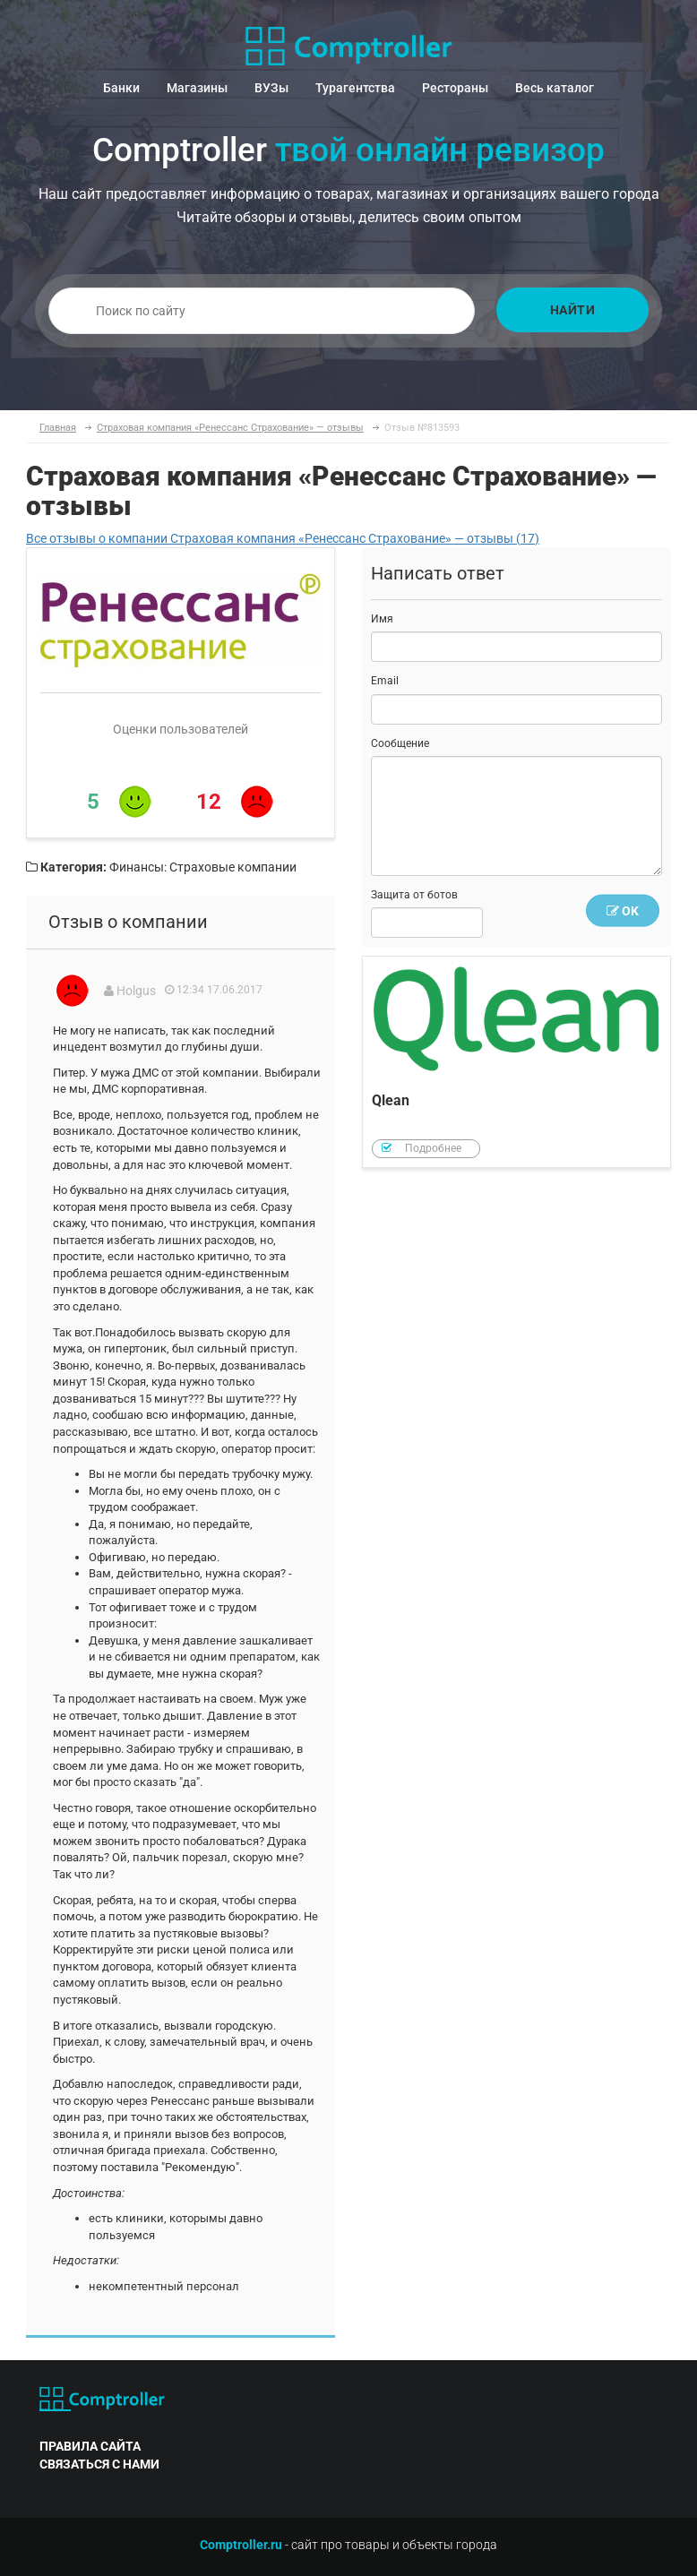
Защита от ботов (414, 895)
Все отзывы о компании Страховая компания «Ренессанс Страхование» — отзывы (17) (282, 538)
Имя (382, 619)
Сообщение (400, 743)
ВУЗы (271, 88)
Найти (573, 310)
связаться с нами (99, 2464)
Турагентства (355, 88)
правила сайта (90, 2446)
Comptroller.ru (241, 2544)
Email (385, 680)
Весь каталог (554, 88)
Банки (121, 88)
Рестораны (455, 88)
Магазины (197, 88)
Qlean (516, 1062)
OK (623, 911)
